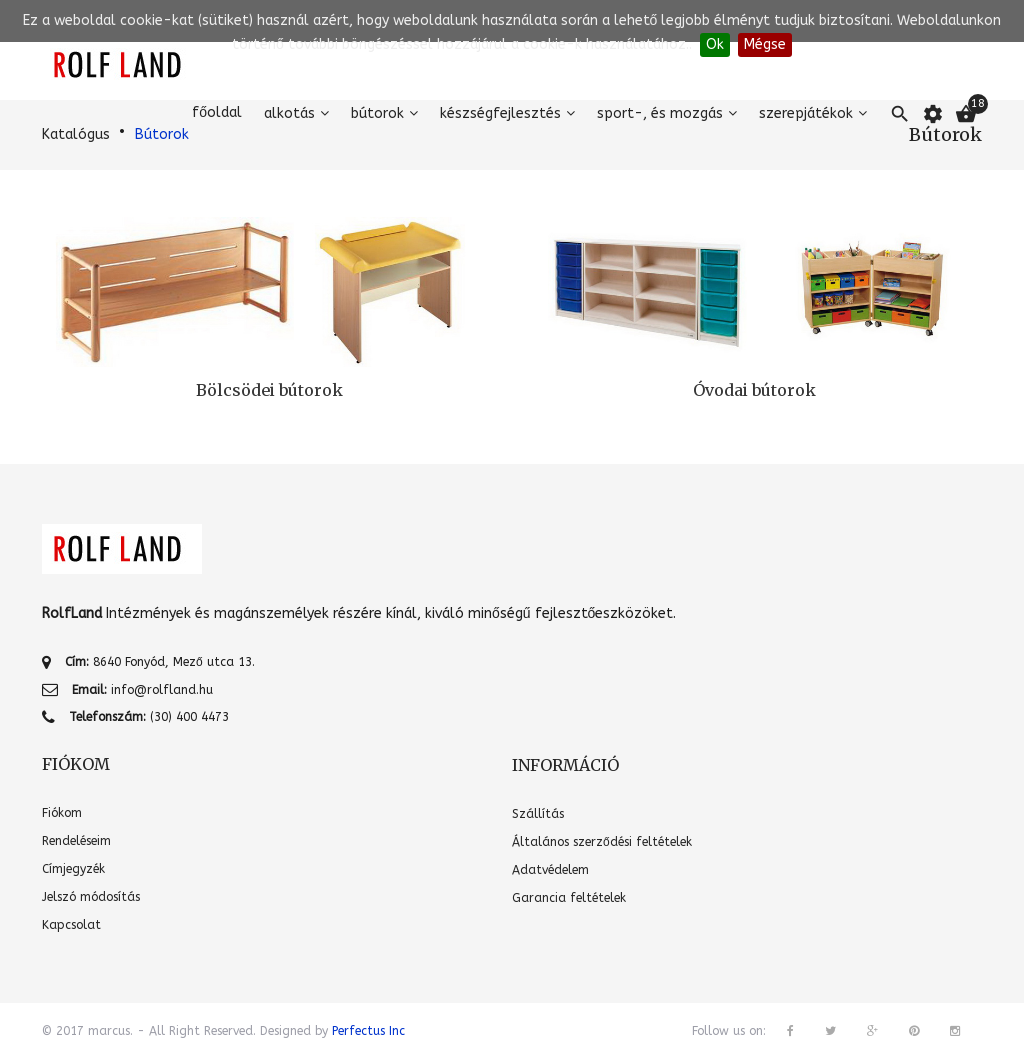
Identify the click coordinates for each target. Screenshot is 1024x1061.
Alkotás (289, 113)
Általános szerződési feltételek (602, 842)
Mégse (765, 44)
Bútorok (377, 113)
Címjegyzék (73, 869)
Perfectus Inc (368, 1031)
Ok (715, 44)
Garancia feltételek (569, 898)
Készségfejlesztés (500, 113)
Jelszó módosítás (91, 897)
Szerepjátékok (806, 113)
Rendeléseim (76, 841)
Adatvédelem (550, 870)
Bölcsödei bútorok (269, 390)
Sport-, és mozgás (660, 113)
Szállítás (538, 814)
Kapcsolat (71, 925)
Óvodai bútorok (754, 390)
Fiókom (62, 813)
